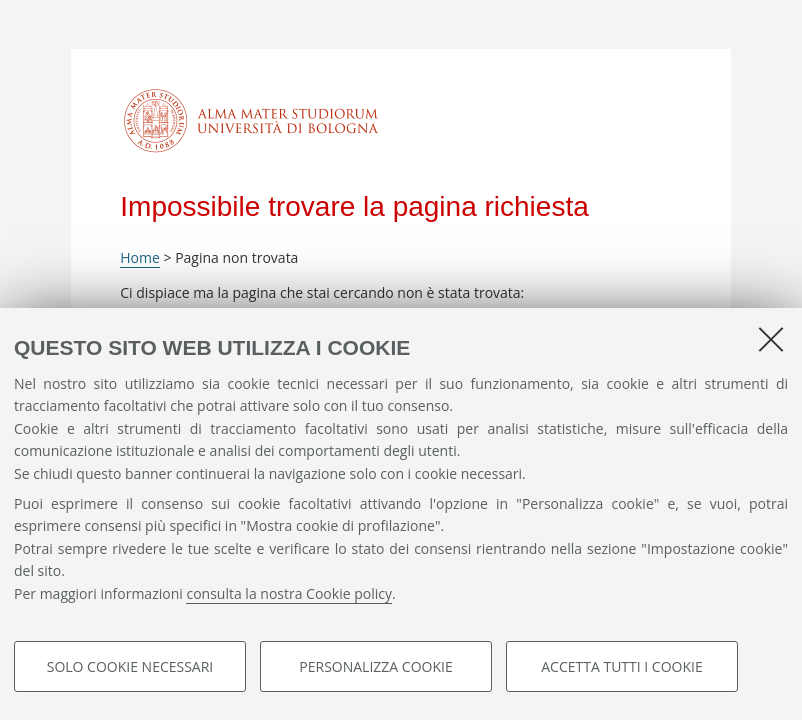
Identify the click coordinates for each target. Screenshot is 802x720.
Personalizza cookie (375, 666)
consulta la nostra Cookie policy (289, 593)
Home (140, 257)
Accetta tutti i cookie (621, 666)
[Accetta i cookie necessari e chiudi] (771, 339)
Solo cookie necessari (130, 666)
